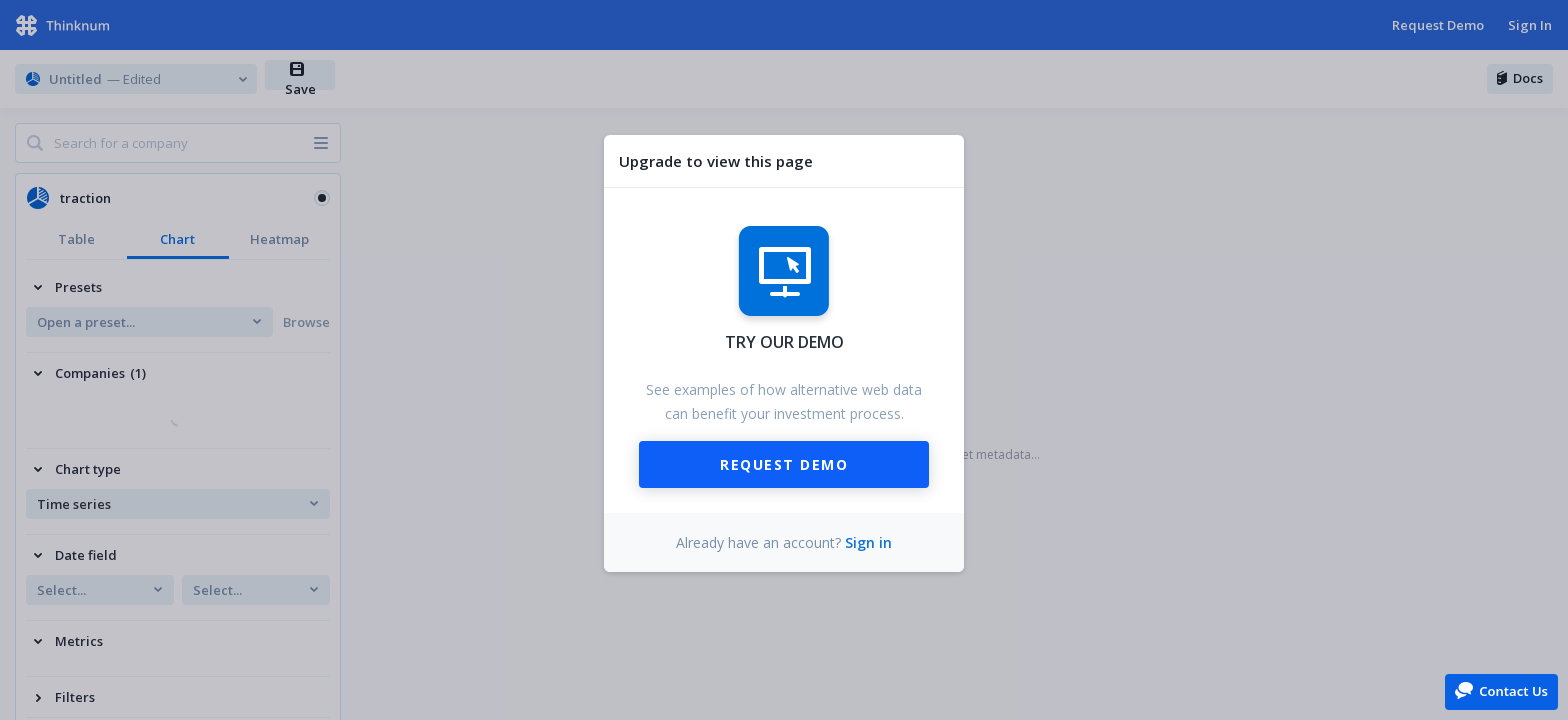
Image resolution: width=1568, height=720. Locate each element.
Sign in (868, 542)
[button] (1501, 690)
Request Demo (784, 464)
